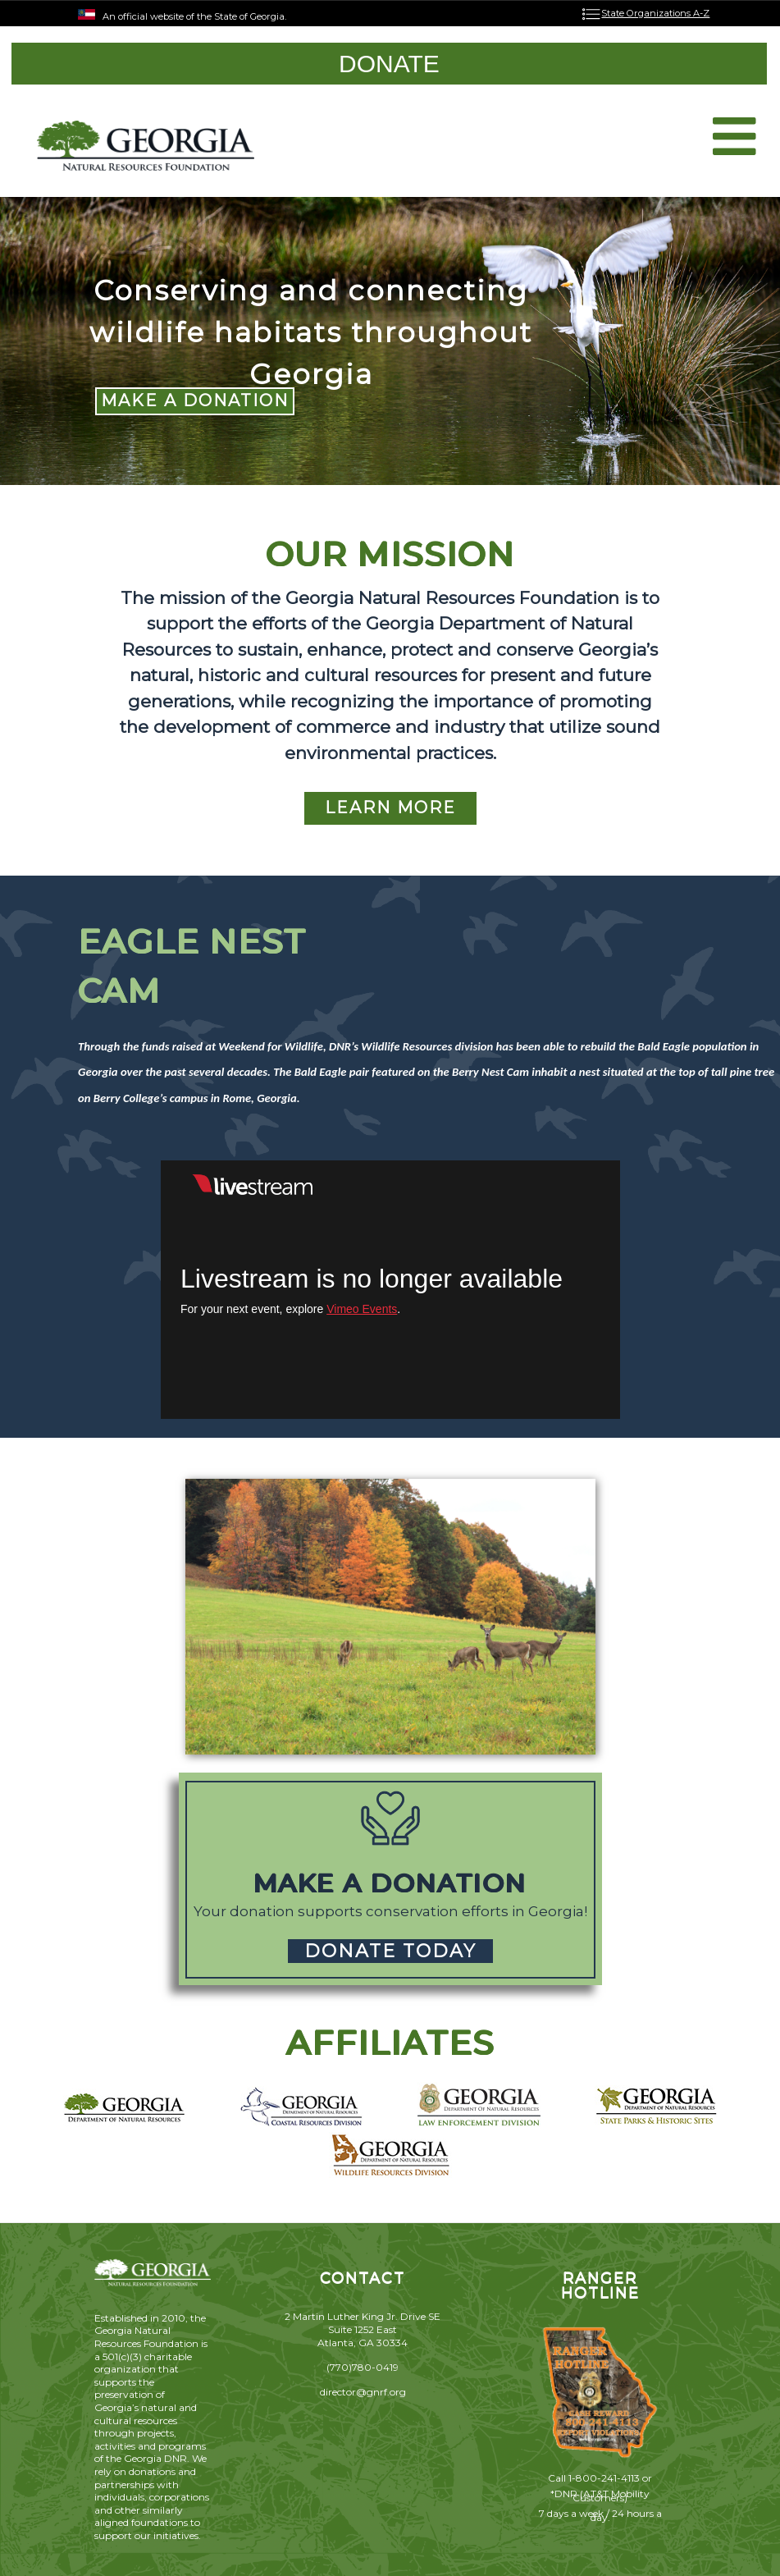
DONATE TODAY (390, 1951)
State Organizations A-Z (655, 13)
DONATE (389, 63)
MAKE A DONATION (195, 400)
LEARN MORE (390, 807)
